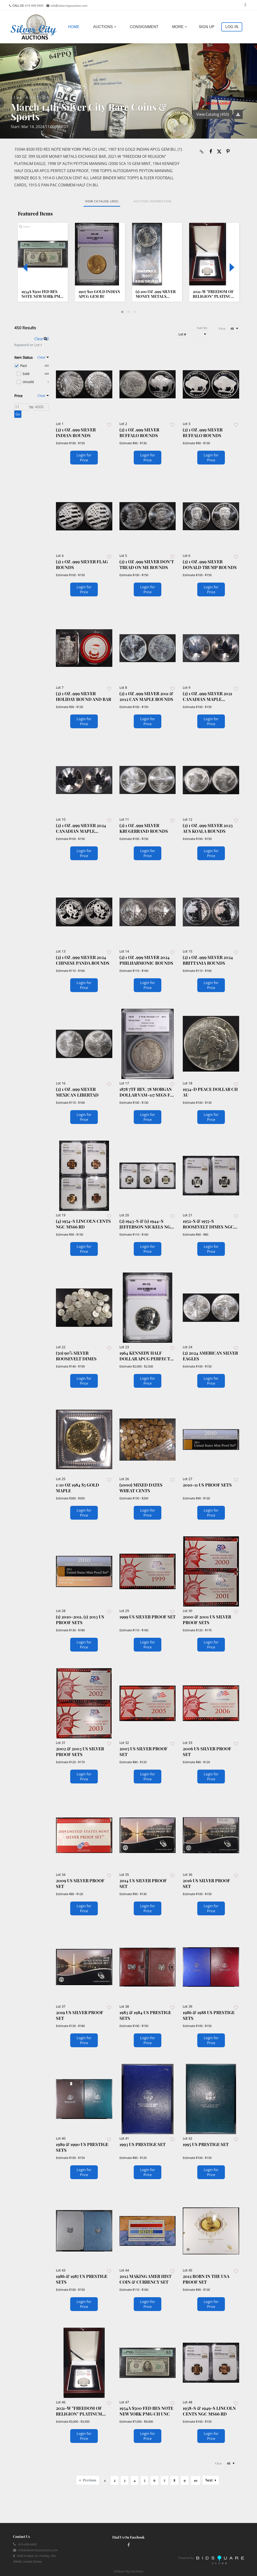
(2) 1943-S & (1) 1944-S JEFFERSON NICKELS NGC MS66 (146, 1226)
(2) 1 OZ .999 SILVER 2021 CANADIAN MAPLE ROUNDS (207, 699)
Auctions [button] (104, 27)
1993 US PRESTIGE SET (142, 2144)
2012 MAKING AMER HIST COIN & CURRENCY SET (145, 2279)
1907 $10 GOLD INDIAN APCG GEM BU (99, 294)
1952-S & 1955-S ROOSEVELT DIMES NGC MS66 (208, 1226)
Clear (41, 357)
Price (18, 395)
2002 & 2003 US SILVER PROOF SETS (80, 1751)
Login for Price (84, 457)
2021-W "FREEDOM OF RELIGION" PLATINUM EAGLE (213, 294)
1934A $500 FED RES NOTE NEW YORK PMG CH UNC (42, 294)
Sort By (202, 328)
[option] (43, 262)
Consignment (144, 27)
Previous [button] (25, 267)
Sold (33, 374)
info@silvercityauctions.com (68, 6)
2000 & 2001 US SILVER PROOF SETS (207, 1619)
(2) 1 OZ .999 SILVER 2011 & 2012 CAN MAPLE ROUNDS (146, 696)
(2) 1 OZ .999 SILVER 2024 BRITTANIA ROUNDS (208, 960)
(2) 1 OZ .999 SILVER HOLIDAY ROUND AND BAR (83, 696)
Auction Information (153, 201)
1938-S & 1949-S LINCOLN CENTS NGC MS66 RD (209, 2411)
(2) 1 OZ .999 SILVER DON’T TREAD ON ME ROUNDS (146, 564)
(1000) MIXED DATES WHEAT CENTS (141, 1487)
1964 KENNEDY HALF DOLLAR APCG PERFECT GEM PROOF (144, 1358)
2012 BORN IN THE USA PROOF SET (206, 2279)
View (222, 328)
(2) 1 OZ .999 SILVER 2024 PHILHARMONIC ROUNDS (146, 960)
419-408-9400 (34, 6)
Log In (231, 27)
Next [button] (232, 267)
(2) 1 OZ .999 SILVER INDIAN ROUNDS (76, 432)
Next (210, 2480)
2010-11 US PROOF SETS (207, 1485)
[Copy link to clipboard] (202, 151)
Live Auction (31, 97)
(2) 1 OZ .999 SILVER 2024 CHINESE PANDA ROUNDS (82, 960)
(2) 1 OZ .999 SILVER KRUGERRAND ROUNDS (143, 828)
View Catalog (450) (212, 114)
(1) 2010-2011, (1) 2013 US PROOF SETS (80, 1619)
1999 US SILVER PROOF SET (147, 1617)
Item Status (23, 357)
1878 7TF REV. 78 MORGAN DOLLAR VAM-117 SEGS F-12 (145, 1094)
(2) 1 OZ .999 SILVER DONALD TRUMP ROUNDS (210, 564)
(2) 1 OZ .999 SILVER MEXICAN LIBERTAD (77, 1092)
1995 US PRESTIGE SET (206, 2144)
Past (31, 366)
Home (74, 26)
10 (195, 2480)
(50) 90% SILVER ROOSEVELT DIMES (76, 1356)
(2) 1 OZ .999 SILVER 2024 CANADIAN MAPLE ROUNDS (81, 831)
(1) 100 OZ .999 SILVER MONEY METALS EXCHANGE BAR (156, 294)
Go (17, 414)
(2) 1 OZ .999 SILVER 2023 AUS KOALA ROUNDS (208, 828)
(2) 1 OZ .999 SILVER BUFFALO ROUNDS (139, 432)
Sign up (206, 27)
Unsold (33, 382)
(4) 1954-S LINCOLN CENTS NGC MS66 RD (83, 1224)
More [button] (179, 27)
